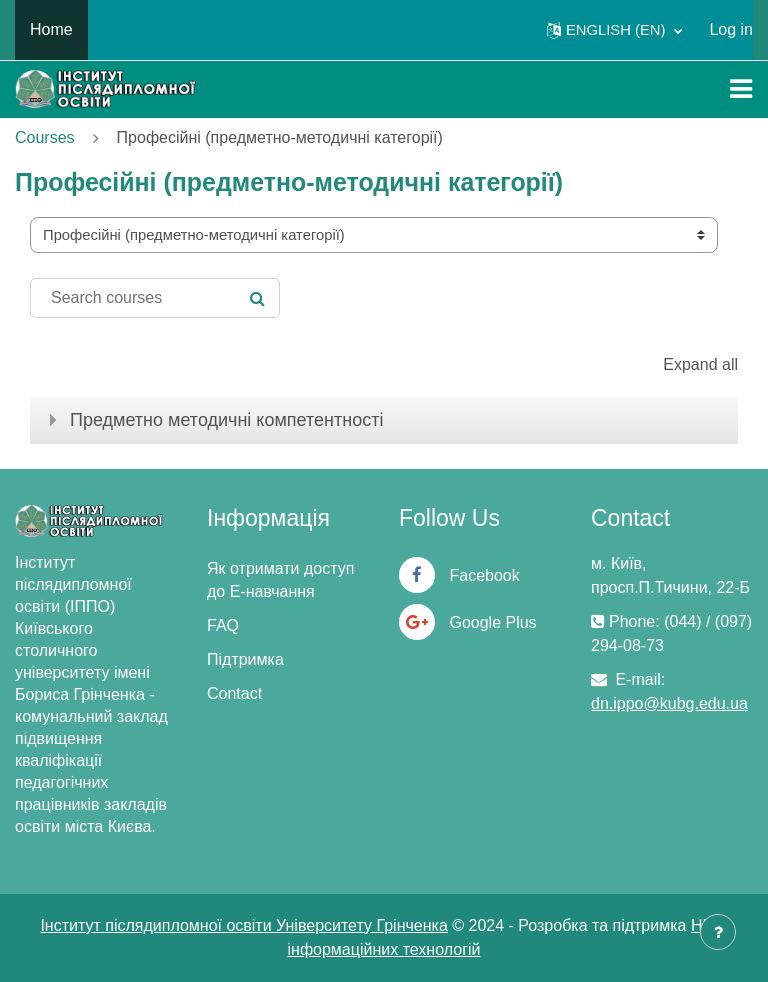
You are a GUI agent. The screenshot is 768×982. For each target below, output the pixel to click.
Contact (234, 693)
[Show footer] (718, 932)
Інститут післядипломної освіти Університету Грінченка (243, 925)
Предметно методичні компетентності (226, 420)
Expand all (700, 364)
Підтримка (245, 659)
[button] (614, 30)
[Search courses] (155, 298)
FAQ (223, 625)
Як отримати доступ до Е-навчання (280, 580)
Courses (45, 137)
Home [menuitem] (51, 29)
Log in (731, 29)
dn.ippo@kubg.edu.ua (669, 703)
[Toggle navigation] (741, 89)
